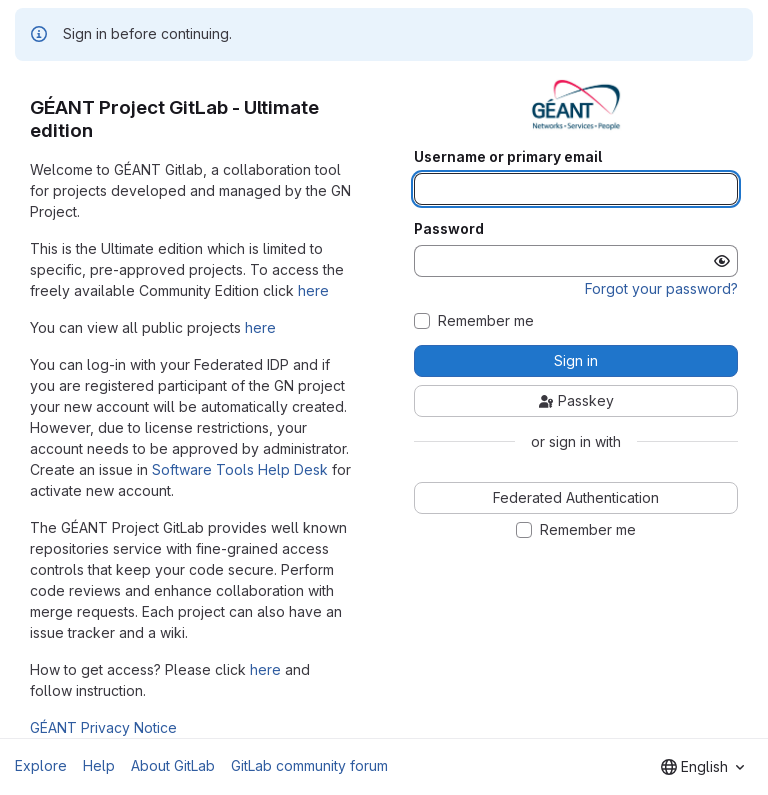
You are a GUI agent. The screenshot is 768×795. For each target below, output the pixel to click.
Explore (41, 765)
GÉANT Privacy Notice (103, 727)
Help (99, 765)
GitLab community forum (309, 765)
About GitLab (173, 765)
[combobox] (702, 767)
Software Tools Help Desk (240, 469)
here (313, 290)
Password (449, 229)
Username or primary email (508, 157)
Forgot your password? (661, 288)
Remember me (486, 321)
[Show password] (722, 261)
